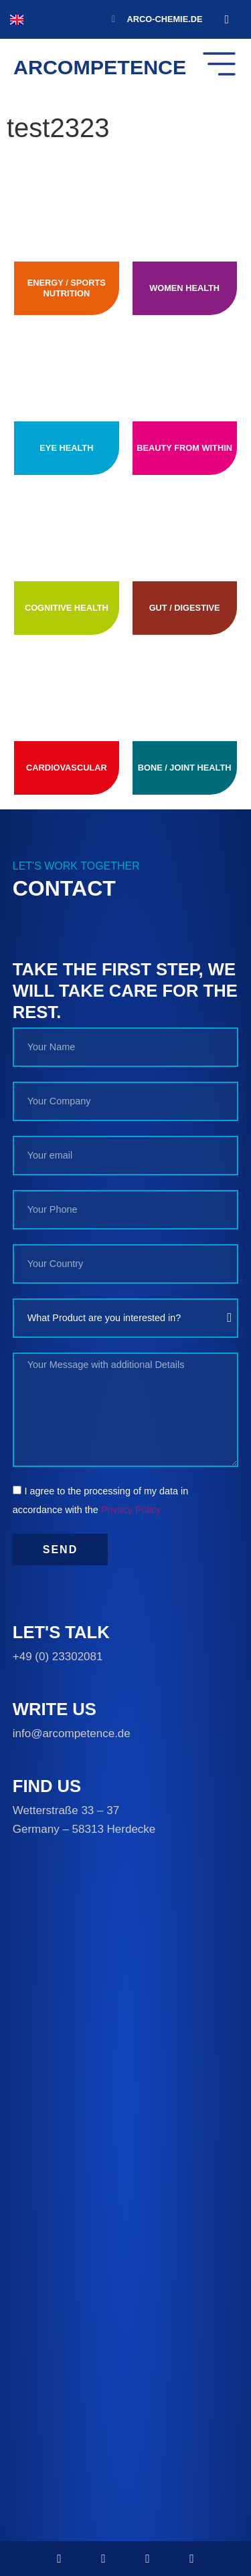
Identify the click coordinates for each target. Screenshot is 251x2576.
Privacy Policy (131, 1509)
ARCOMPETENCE (99, 67)
